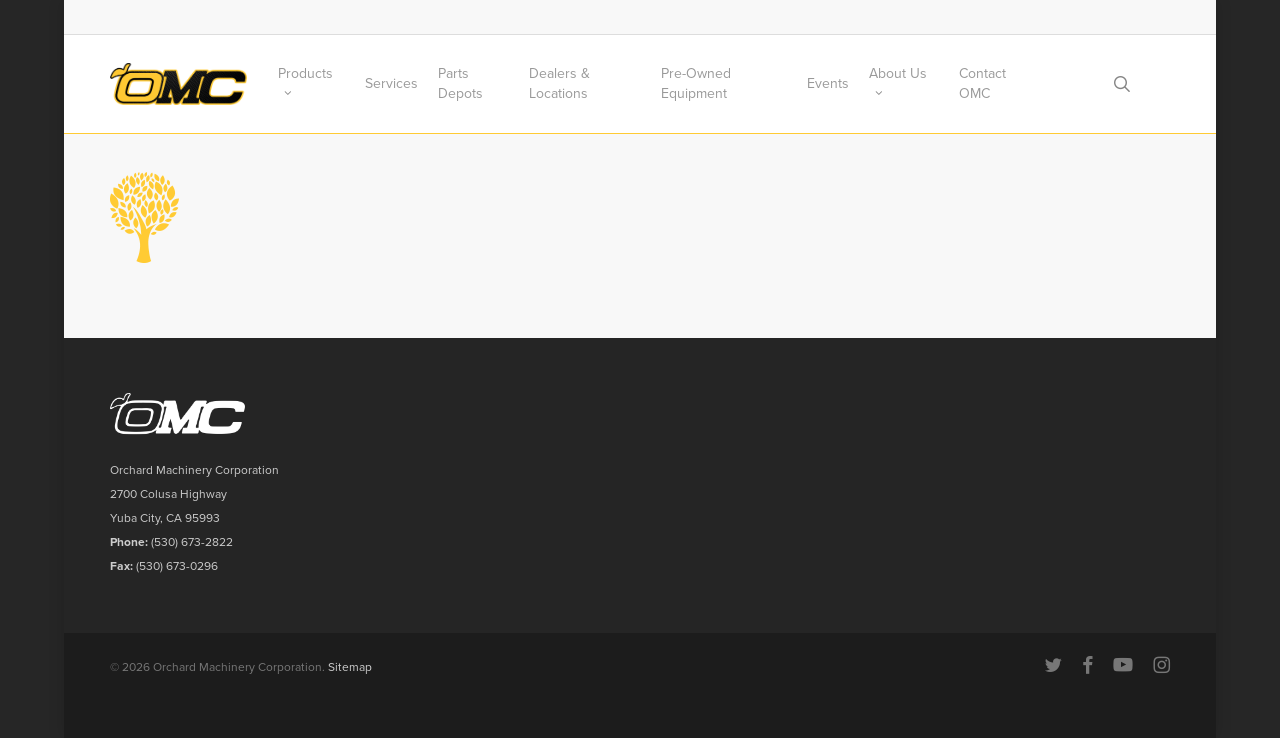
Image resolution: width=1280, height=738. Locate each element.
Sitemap (350, 667)
